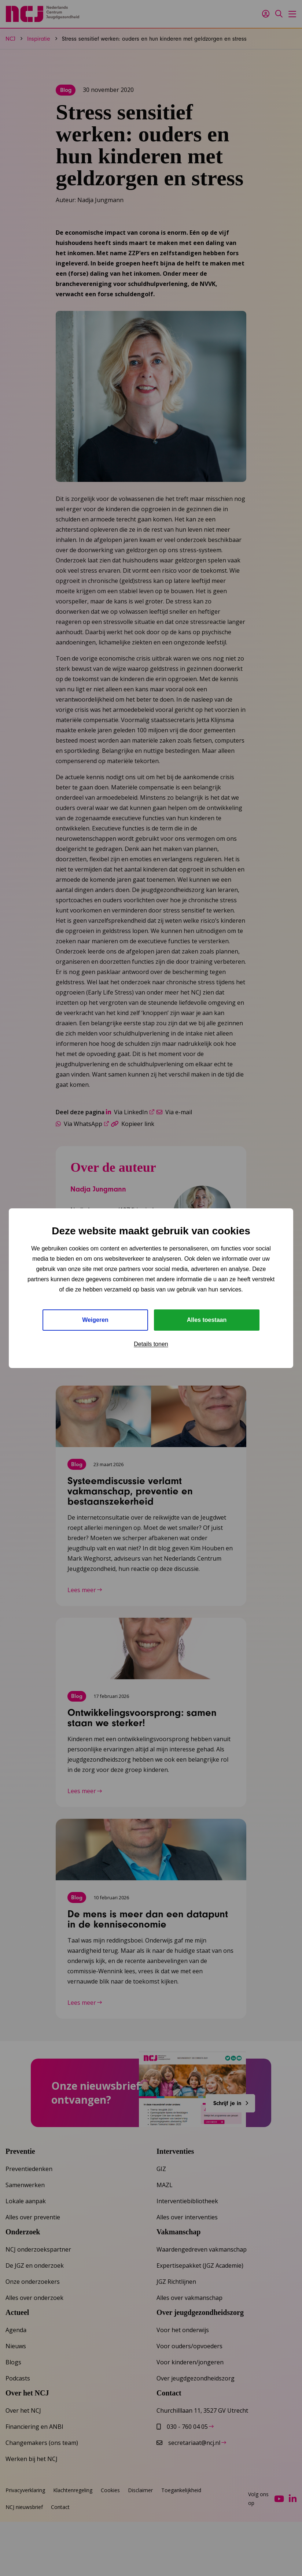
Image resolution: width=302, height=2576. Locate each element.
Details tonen (151, 1344)
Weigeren (95, 1320)
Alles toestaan (206, 1320)
